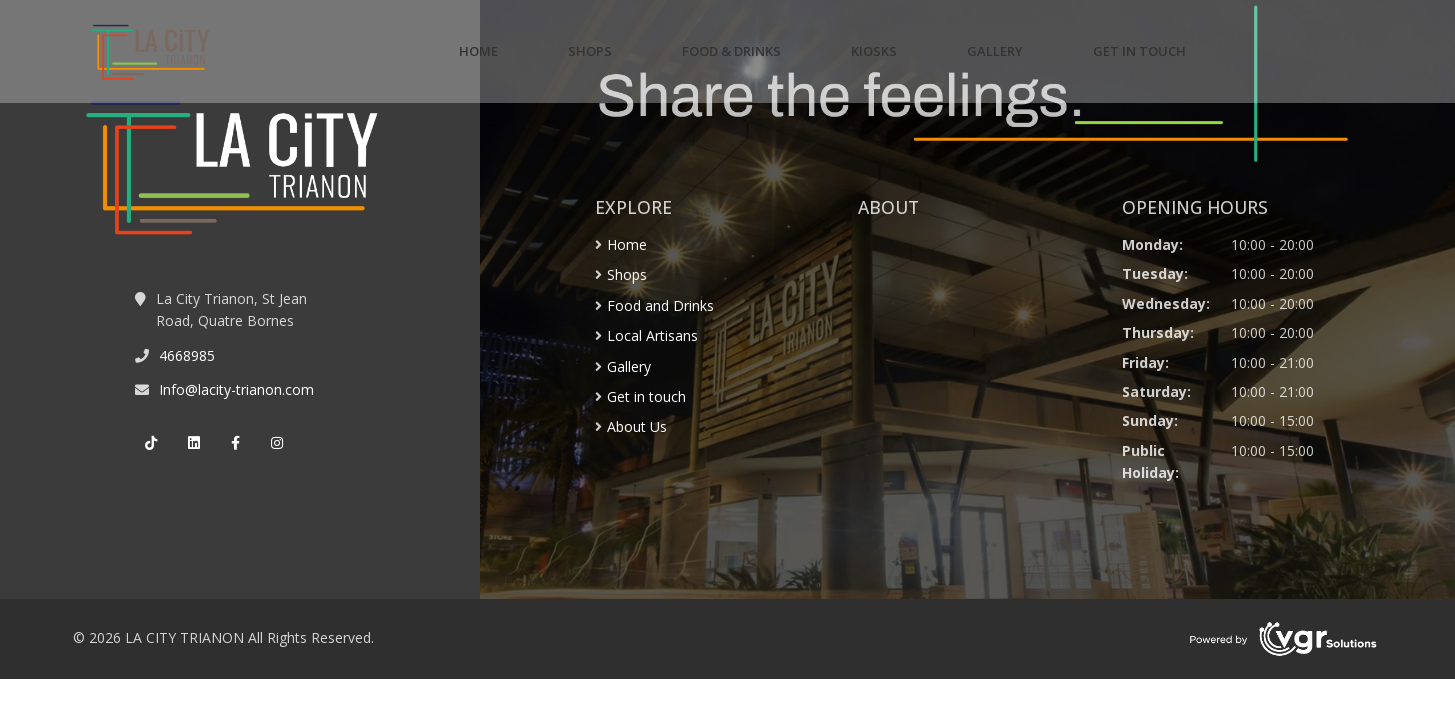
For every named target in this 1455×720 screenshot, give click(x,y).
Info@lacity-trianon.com (236, 389)
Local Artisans (652, 335)
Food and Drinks (660, 305)
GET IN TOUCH (1139, 51)
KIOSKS (874, 51)
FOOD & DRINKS (731, 51)
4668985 (187, 355)
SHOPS (590, 51)
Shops (627, 274)
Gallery (629, 366)
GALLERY (995, 51)
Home (627, 244)
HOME (478, 51)
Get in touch (646, 396)
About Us (637, 426)
